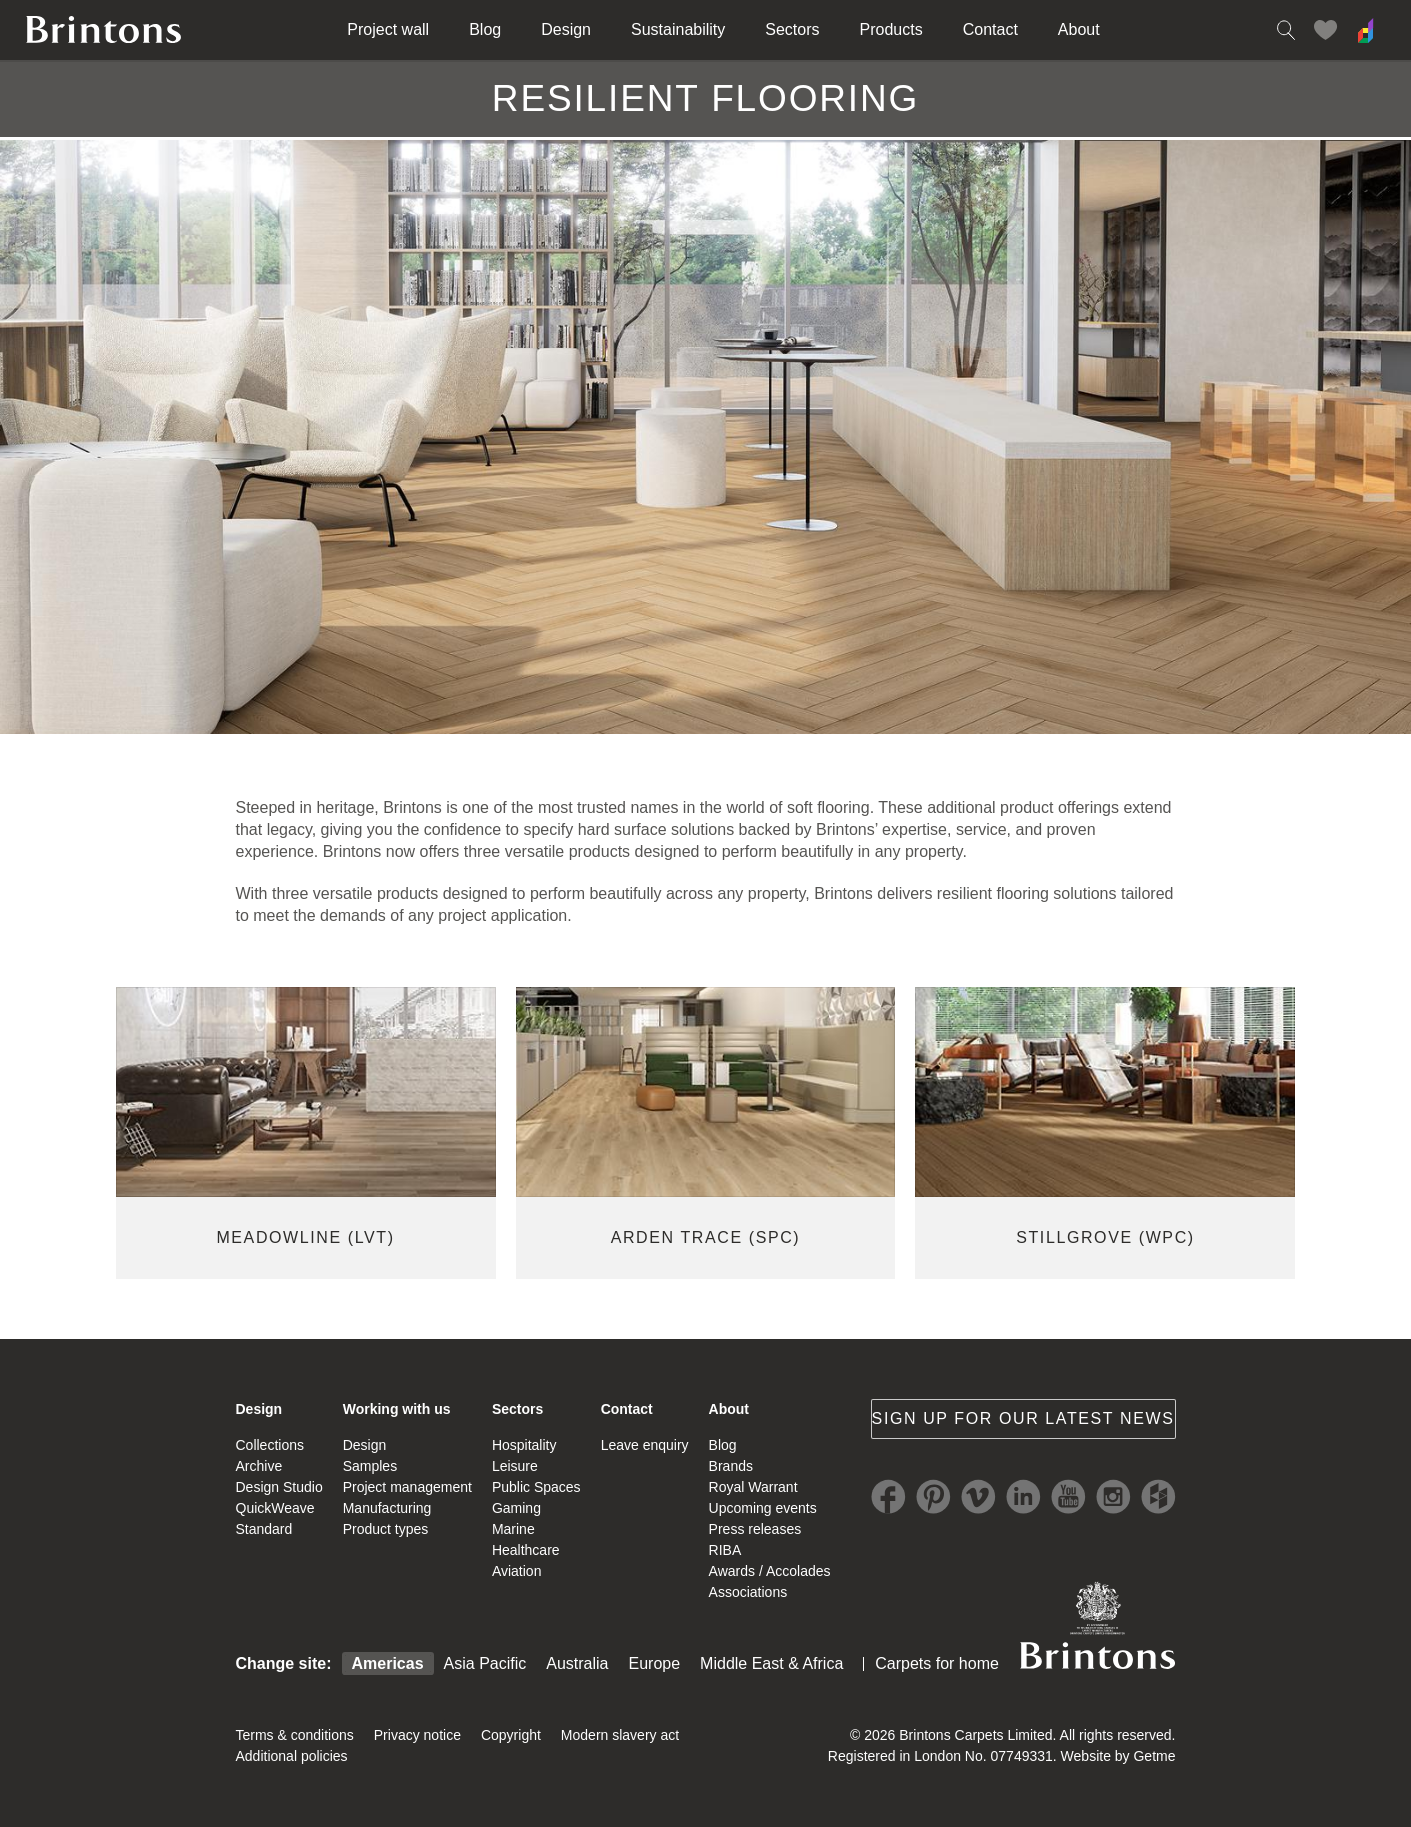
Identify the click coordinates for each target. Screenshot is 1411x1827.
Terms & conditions (295, 1735)
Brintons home (104, 30)
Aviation (517, 1571)
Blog (485, 29)
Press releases (755, 1529)
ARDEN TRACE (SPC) (706, 1237)
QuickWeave (275, 1508)
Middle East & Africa (771, 1663)
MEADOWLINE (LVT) (305, 1237)
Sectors (792, 29)
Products (891, 29)
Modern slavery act (620, 1735)
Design (566, 29)
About (1079, 29)
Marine (513, 1529)
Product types (386, 1529)
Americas (388, 1663)
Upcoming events (763, 1508)
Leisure (515, 1466)
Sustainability (678, 29)
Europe (655, 1663)
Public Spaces (536, 1487)
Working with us (397, 1409)
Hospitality (524, 1445)
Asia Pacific (485, 1663)
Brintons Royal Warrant (1098, 1625)
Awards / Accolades (770, 1571)
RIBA (725, 1550)
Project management (407, 1487)
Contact (990, 29)
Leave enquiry (645, 1445)
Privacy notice (417, 1735)
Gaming (516, 1508)
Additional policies (292, 1756)
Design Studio (279, 1487)
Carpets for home (937, 1663)
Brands (731, 1466)
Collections (270, 1445)
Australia (577, 1663)
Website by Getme (1118, 1756)
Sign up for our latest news (1023, 1418)
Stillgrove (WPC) (1105, 1237)
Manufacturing (387, 1508)
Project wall (388, 29)
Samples (370, 1466)
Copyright (511, 1735)
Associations (748, 1592)
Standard (264, 1529)
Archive (259, 1466)
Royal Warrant (753, 1487)
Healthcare (526, 1550)
